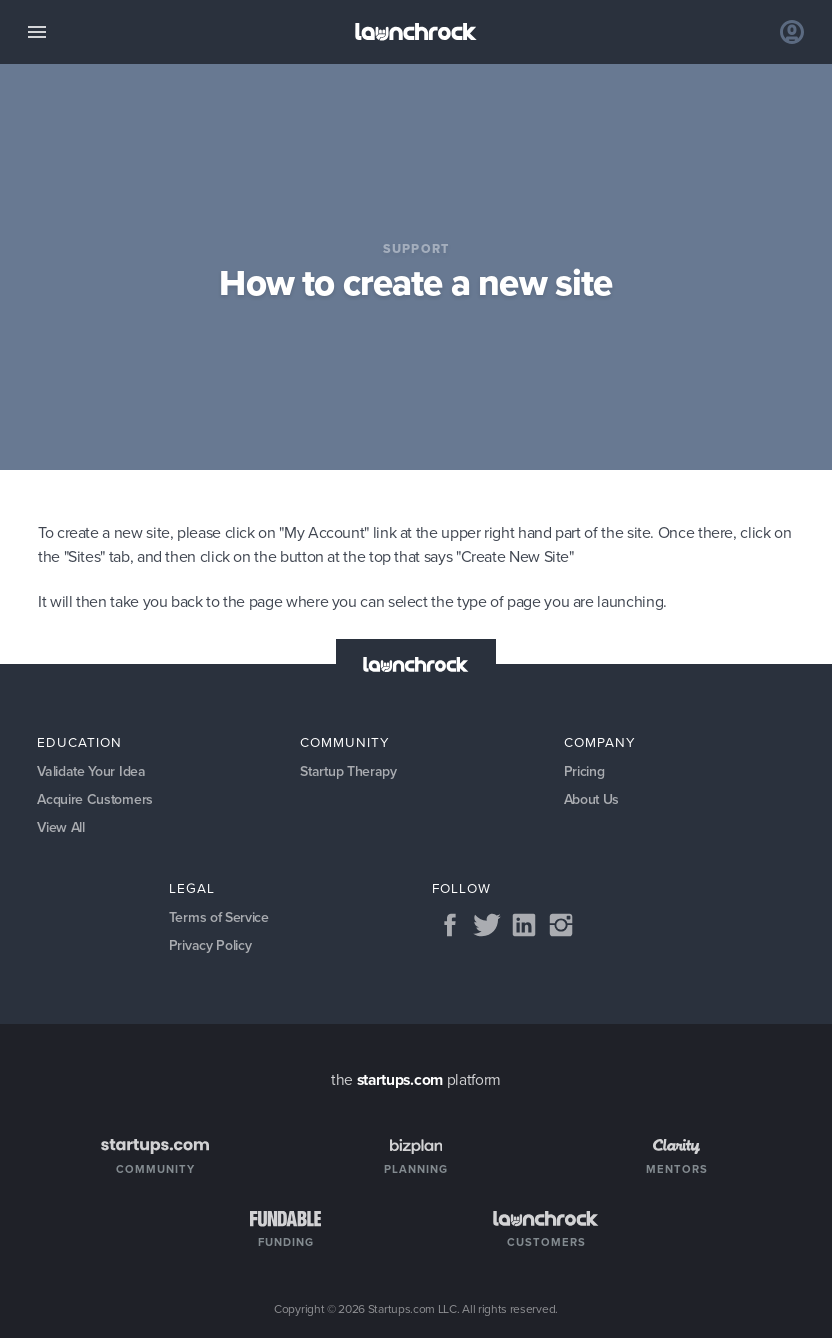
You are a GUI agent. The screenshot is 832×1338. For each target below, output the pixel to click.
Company (600, 742)
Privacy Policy (210, 945)
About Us (592, 799)
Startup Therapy (348, 771)
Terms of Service (219, 917)
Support (416, 248)
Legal (192, 888)
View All (61, 827)
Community (345, 742)
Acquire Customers (95, 799)
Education (79, 742)
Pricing (584, 771)
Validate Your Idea (91, 771)
